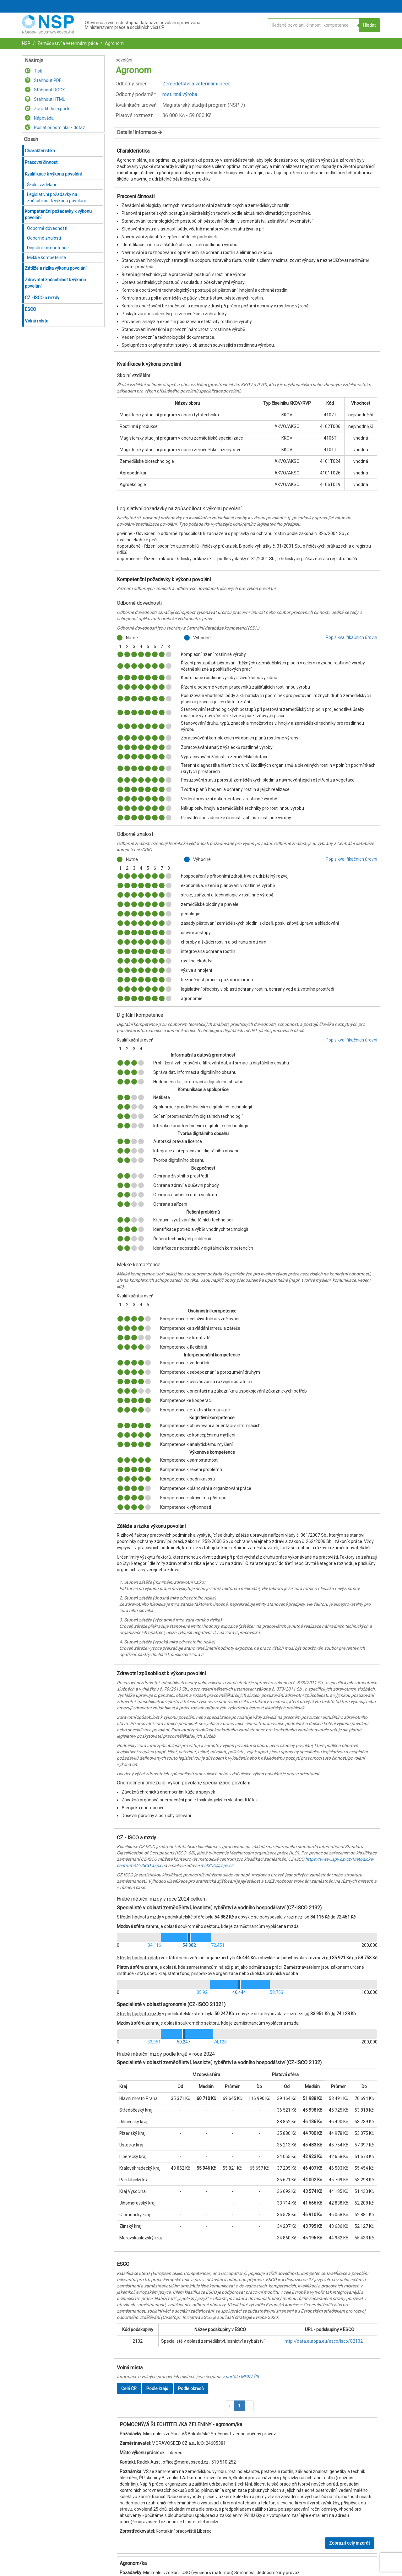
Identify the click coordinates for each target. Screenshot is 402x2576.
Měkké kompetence (46, 257)
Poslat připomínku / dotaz (55, 127)
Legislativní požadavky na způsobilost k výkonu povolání (56, 197)
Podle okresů (191, 2388)
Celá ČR (129, 2388)
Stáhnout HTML (45, 99)
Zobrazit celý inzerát (349, 2543)
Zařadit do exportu (48, 108)
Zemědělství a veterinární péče (67, 43)
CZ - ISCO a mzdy (42, 297)
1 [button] (239, 2405)
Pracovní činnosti (41, 162)
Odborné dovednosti (47, 228)
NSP (26, 43)
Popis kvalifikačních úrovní (351, 637)
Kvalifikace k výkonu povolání (53, 173)
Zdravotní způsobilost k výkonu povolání (55, 283)
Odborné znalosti (44, 238)
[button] (229, 2405)
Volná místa (36, 320)
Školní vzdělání (41, 184)
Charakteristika (40, 150)
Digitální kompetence (48, 247)
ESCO (30, 309)
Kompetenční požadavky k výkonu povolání (58, 214)
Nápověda (39, 118)
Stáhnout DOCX (45, 89)
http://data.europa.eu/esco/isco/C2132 (324, 2341)
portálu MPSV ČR (242, 2376)
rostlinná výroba (179, 94)
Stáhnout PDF (43, 80)
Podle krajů (157, 2388)
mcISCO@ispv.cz (216, 1865)
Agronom (114, 43)
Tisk (33, 70)
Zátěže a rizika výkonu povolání (55, 268)
